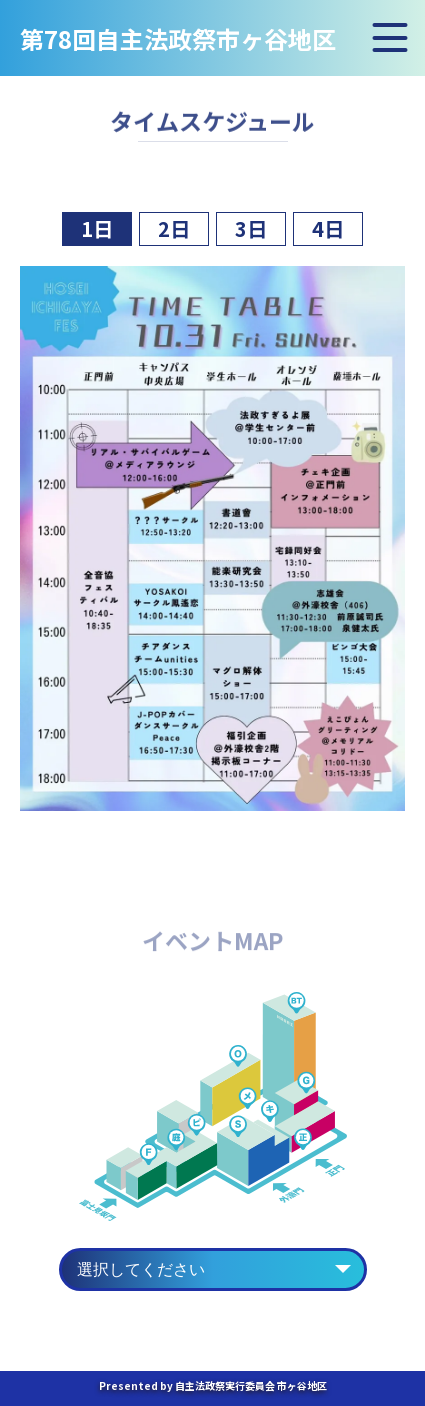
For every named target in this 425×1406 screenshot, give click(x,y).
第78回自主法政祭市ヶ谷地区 (178, 41)
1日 (97, 228)
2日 (174, 228)
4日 (328, 228)
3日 (251, 228)
